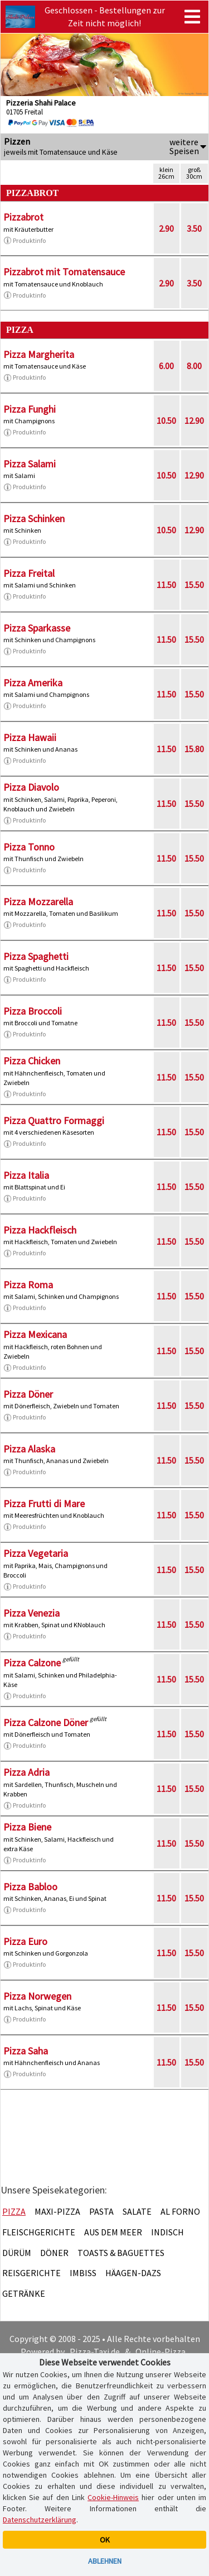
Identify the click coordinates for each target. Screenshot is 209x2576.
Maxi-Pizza (57, 2211)
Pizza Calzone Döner (45, 1722)
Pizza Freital (29, 573)
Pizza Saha (25, 2050)
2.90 (166, 228)
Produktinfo (24, 240)
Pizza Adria (26, 1772)
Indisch (167, 2232)
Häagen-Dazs (133, 2272)
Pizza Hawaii (29, 737)
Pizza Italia (26, 1175)
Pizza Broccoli (32, 1011)
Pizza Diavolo (31, 787)
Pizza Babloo (30, 1886)
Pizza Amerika (32, 682)
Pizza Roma (28, 1284)
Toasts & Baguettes (120, 2252)
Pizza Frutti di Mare (44, 1503)
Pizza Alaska (29, 1448)
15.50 (194, 584)
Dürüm (16, 2252)
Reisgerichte (31, 2272)
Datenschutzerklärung (39, 2520)
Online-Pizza (160, 2351)
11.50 (166, 584)
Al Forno (180, 2211)
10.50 (166, 420)
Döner (54, 2252)
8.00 (194, 365)
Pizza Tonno (29, 846)
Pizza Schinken (34, 518)
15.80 (194, 748)
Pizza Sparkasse (36, 628)
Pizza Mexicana (35, 1334)
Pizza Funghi (29, 409)
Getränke (23, 2293)
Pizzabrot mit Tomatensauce (64, 271)
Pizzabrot (23, 217)
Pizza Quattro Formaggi (53, 1120)
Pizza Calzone (32, 1662)
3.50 (194, 228)
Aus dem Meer (113, 2232)
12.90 (194, 420)
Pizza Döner (28, 1394)
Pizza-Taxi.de (95, 2351)
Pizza (14, 2211)
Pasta (101, 2211)
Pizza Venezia (31, 1613)
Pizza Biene (27, 1826)
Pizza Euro (25, 1941)
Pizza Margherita (38, 354)
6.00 (166, 365)
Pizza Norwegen (37, 1996)
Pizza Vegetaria (35, 1553)
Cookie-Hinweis (113, 2497)
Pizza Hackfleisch (39, 1230)
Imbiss (83, 2272)
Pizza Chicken (31, 1060)
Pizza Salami (29, 463)
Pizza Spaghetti (36, 956)
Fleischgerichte (38, 2232)
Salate (137, 2211)
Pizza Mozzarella (38, 901)
